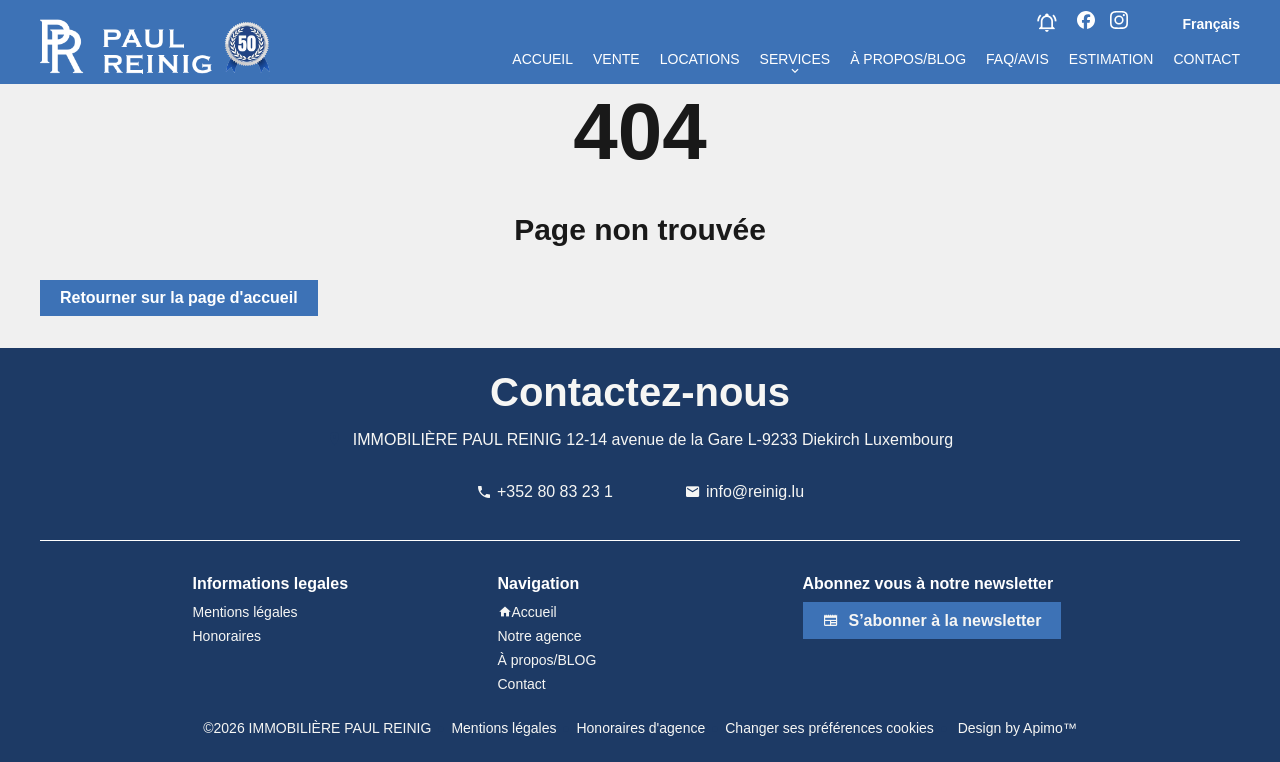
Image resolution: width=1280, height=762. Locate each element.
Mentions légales (503, 728)
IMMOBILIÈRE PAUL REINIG (457, 439)
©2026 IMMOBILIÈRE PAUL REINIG (317, 728)
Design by (1015, 728)
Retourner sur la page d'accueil (179, 297)
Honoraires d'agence (640, 728)
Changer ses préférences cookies (829, 728)
